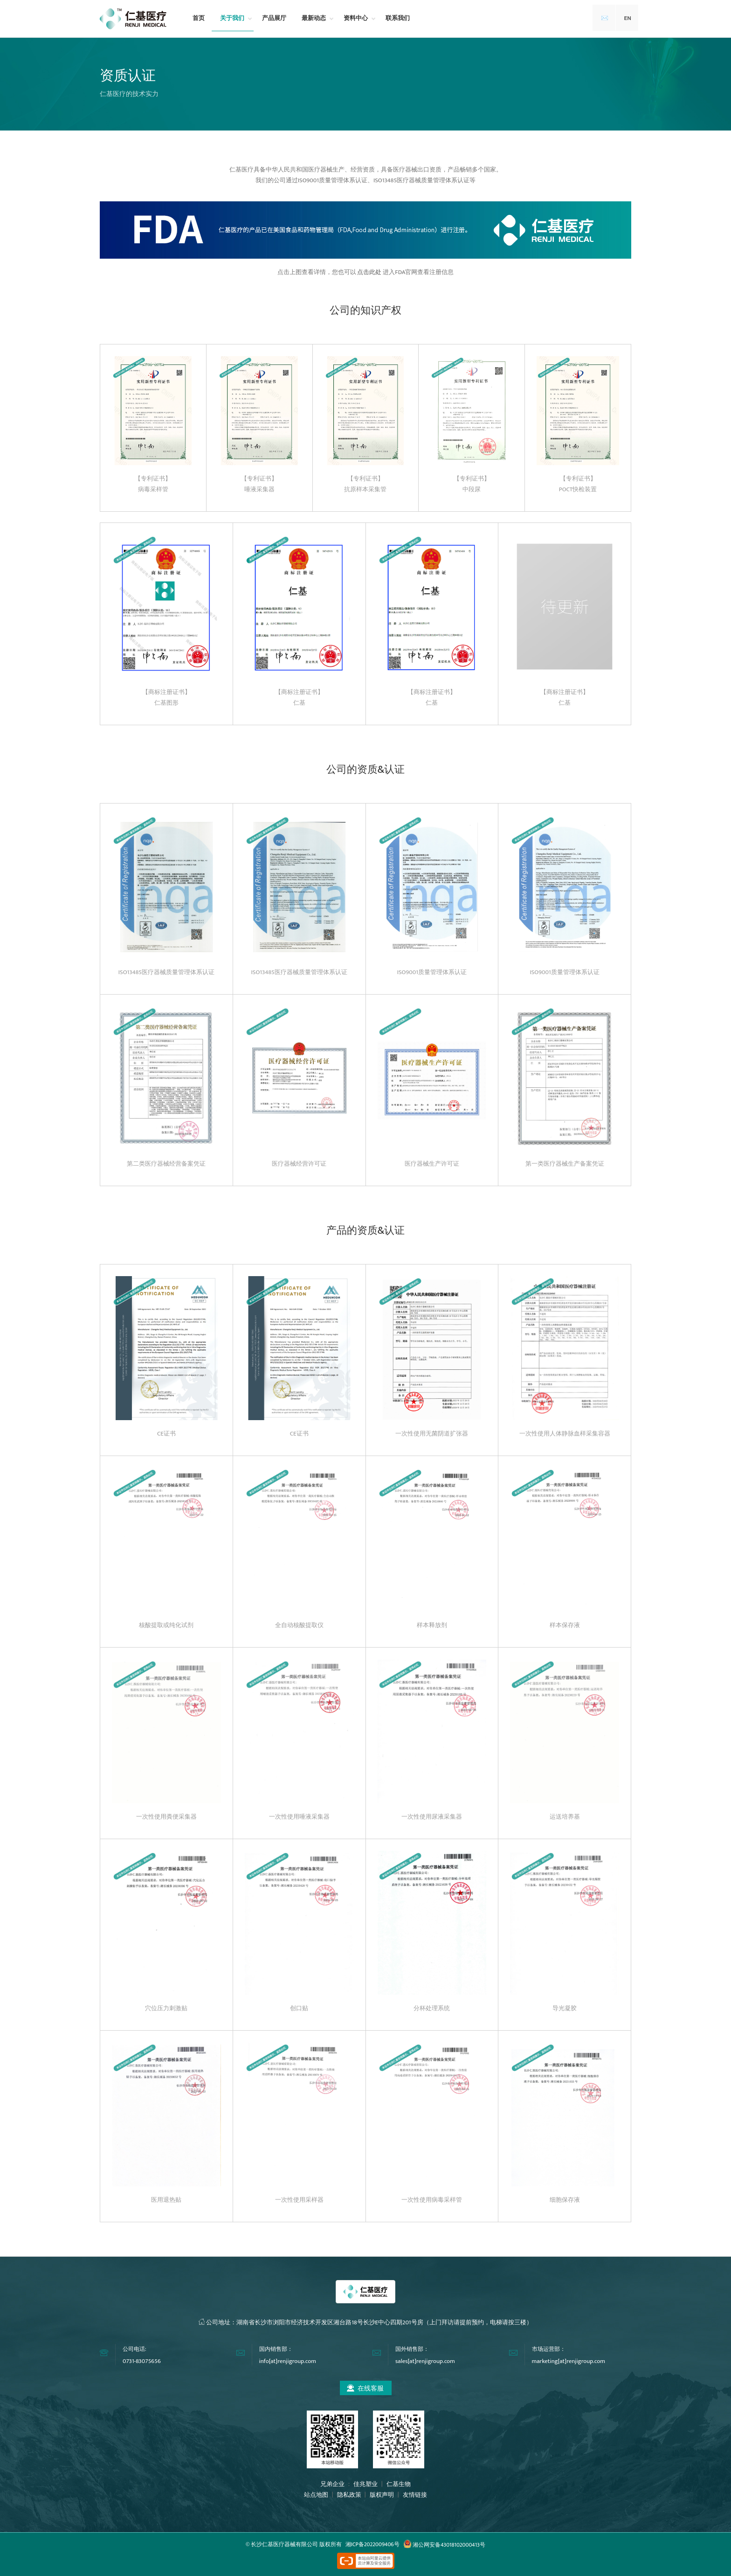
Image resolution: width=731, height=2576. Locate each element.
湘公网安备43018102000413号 (444, 2544)
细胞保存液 (565, 2200)
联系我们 (398, 18)
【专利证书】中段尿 (472, 484)
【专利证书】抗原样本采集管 (365, 484)
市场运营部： (548, 2349)
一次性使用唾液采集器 (299, 1817)
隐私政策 (349, 2495)
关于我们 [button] (232, 18)
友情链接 (415, 2495)
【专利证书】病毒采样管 (153, 484)
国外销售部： (412, 2349)
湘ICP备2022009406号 (372, 2544)
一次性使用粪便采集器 (166, 1817)
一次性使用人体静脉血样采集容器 (564, 1434)
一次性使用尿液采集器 (431, 1817)
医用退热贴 (166, 2200)
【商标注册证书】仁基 (299, 697)
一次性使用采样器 (299, 2200)
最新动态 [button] (314, 18)
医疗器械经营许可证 (299, 1164)
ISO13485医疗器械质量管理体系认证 (166, 972)
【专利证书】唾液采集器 (259, 484)
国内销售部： (276, 2349)
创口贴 (299, 2008)
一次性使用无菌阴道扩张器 (431, 1434)
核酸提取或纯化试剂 (166, 1625)
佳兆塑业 (365, 2484)
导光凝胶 (564, 2008)
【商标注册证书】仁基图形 (166, 697)
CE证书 (166, 1434)
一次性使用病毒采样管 (431, 2200)
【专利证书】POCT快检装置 (578, 484)
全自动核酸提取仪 (299, 1625)
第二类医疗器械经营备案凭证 (166, 1164)
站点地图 (316, 2495)
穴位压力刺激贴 (166, 2008)
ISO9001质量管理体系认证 (432, 972)
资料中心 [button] (356, 18)
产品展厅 (274, 18)
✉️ (604, 18)
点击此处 (369, 272)
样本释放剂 (432, 1625)
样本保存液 (565, 1625)
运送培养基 (565, 1817)
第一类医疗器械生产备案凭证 (564, 1164)
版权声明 (382, 2495)
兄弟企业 (333, 2484)
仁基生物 (398, 2484)
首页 (199, 18)
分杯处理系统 (432, 2008)
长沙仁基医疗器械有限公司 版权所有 (296, 2544)
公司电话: (134, 2349)
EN (627, 18)
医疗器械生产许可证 (432, 1164)
